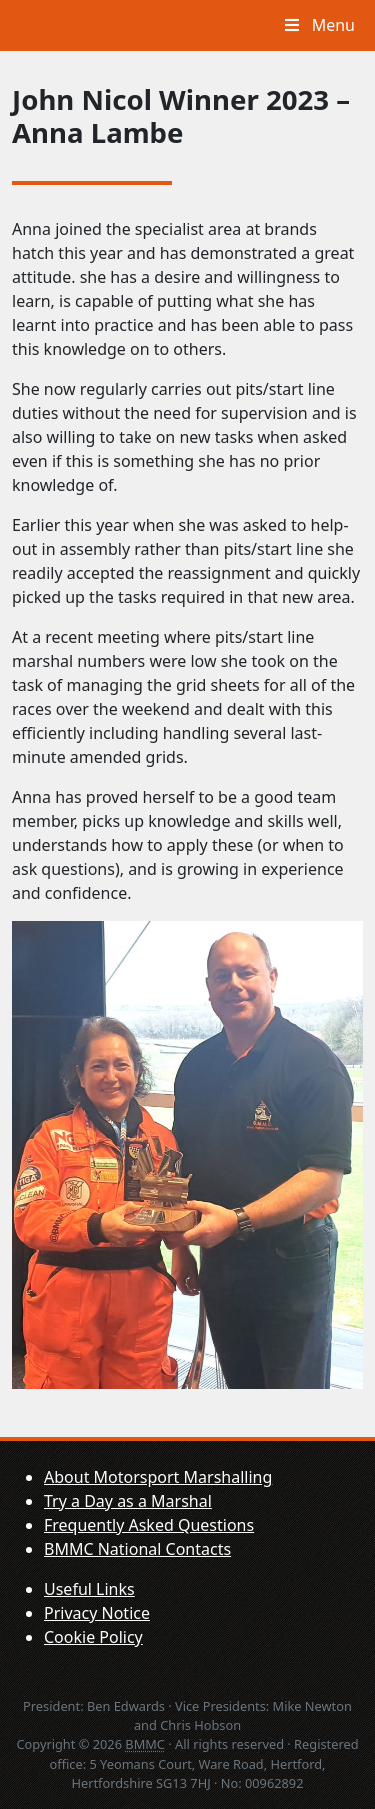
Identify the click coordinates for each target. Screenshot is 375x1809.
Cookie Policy (93, 1637)
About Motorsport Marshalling (158, 1477)
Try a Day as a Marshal (128, 1501)
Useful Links (89, 1589)
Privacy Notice (97, 1613)
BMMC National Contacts (137, 1549)
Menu (318, 25)
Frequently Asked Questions (149, 1525)
